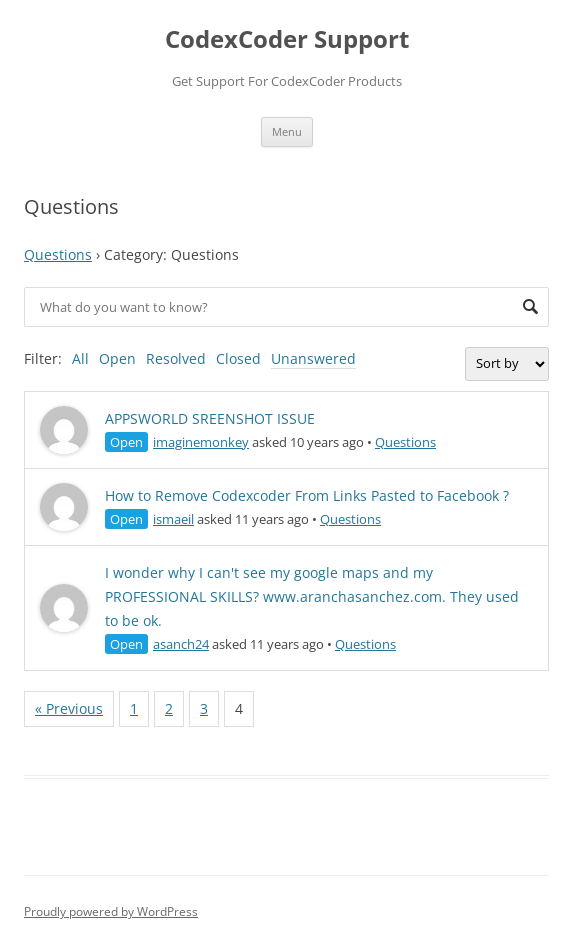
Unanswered (313, 358)
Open (117, 358)
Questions (58, 254)
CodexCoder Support (287, 39)
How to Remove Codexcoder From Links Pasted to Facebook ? (307, 495)
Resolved (176, 358)
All (80, 358)
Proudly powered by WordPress (111, 911)
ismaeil (173, 519)
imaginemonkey (201, 442)
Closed (238, 358)
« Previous (69, 708)
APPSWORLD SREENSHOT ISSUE (210, 418)
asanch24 (181, 644)
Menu (287, 131)
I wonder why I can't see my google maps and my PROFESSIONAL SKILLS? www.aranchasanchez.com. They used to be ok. (312, 596)
